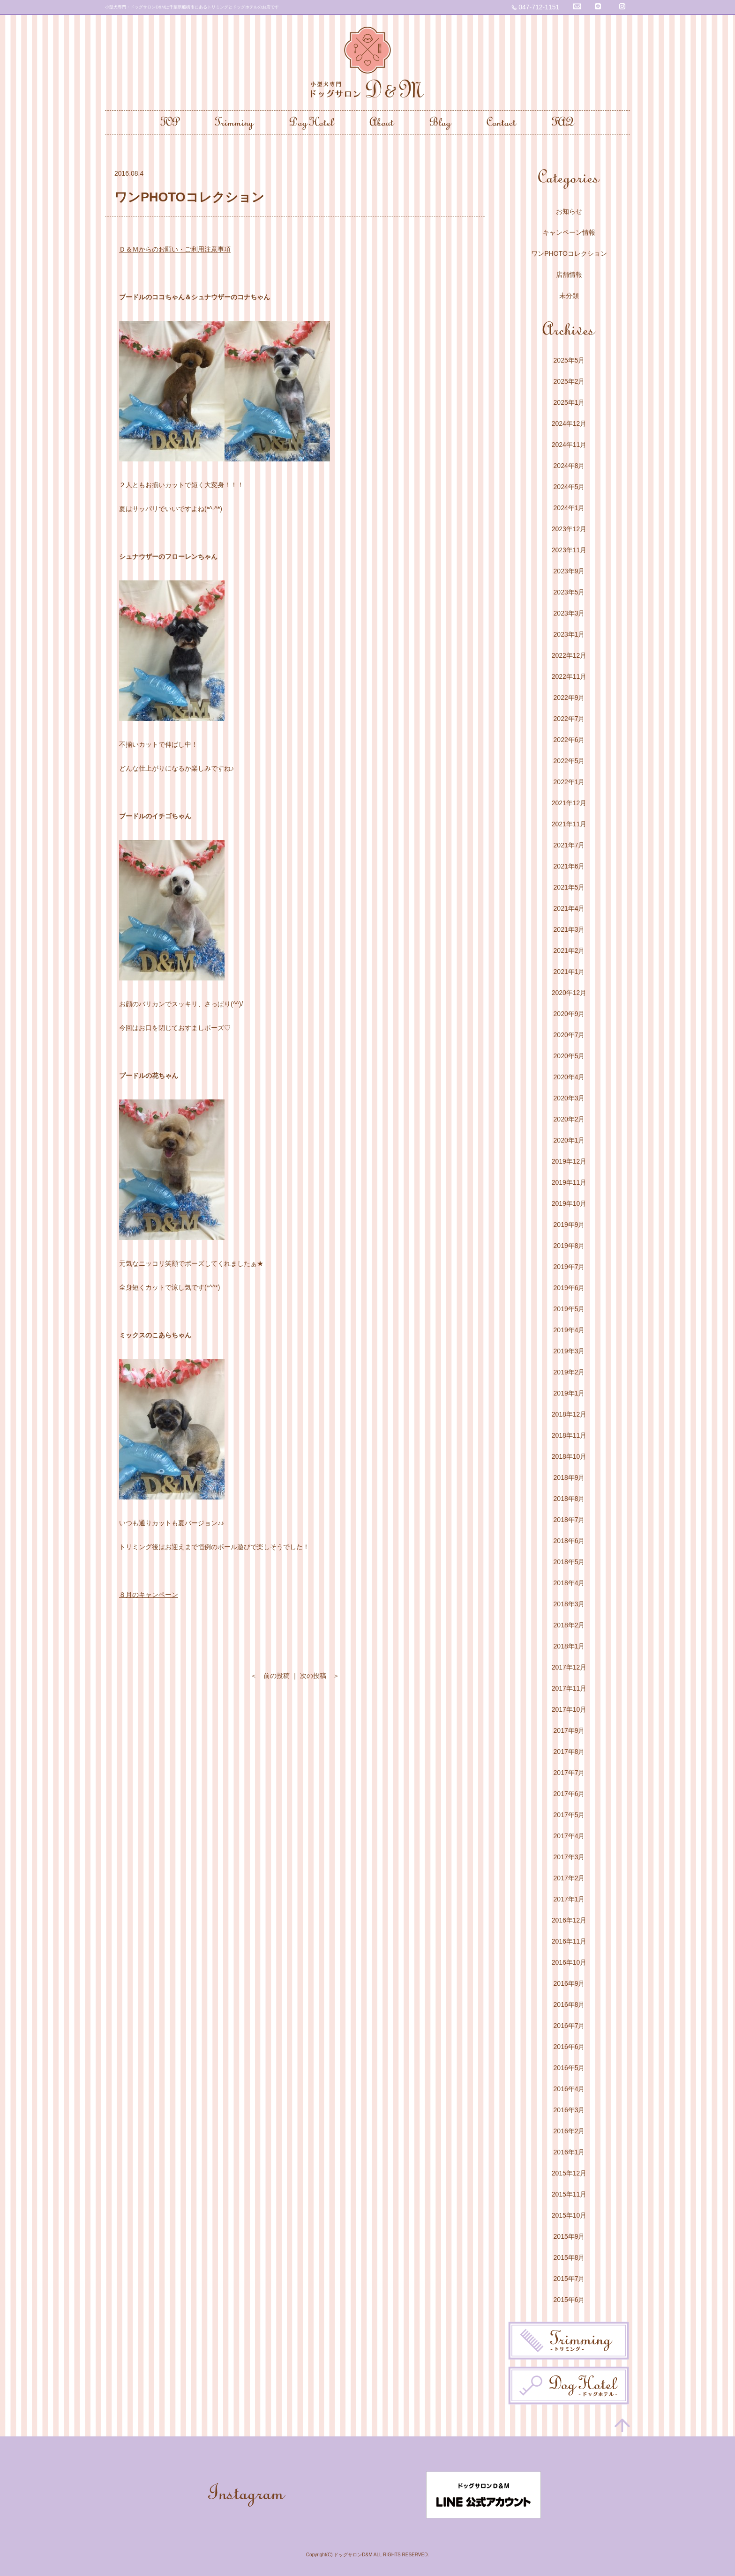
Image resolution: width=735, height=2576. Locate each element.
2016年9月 (569, 1983)
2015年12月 (569, 2173)
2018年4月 (569, 1583)
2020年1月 (569, 1140)
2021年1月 (569, 971)
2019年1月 (569, 1393)
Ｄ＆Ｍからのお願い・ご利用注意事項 (175, 249)
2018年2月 (569, 1625)
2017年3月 (569, 1857)
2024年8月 (569, 465)
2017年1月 (569, 1899)
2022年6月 (569, 739)
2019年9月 (569, 1224)
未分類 (569, 295)
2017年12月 (569, 1667)
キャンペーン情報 (569, 232)
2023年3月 (569, 613)
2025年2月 (569, 381)
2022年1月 (569, 782)
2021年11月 (569, 824)
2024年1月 (569, 508)
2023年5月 (569, 592)
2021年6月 (569, 866)
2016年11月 (569, 1941)
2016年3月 (569, 2110)
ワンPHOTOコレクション (569, 253)
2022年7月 (569, 718)
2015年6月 (569, 2299)
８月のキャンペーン (148, 1594)
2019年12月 (569, 1161)
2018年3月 (569, 1604)
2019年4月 (569, 1330)
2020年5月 (569, 1056)
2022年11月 (569, 676)
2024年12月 (569, 423)
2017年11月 (569, 1688)
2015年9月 (569, 2236)
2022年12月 (569, 655)
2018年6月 (569, 1540)
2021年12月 (569, 803)
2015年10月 (569, 2215)
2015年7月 (569, 2278)
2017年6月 (569, 1793)
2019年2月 (569, 1372)
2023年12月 (569, 529)
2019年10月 (569, 1203)
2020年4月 (569, 1077)
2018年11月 (569, 1435)
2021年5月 (569, 887)
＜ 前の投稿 (270, 1675)
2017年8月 (569, 1751)
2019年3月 (569, 1351)
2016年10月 (569, 1962)
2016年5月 (569, 2067)
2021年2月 (569, 950)
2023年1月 (569, 634)
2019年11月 (569, 1182)
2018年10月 (569, 1456)
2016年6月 (569, 2046)
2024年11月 (569, 444)
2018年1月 (569, 1646)
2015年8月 (569, 2257)
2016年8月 (569, 2004)
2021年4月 (569, 908)
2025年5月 (569, 360)
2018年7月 (569, 1519)
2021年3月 (569, 929)
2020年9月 (569, 1013)
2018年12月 (569, 1414)
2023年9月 (569, 571)
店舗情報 (569, 274)
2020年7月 (569, 1035)
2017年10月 (569, 1709)
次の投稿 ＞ (319, 1675)
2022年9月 (569, 697)
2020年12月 (569, 992)
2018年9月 (569, 1477)
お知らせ (569, 211)
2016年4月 (569, 2089)
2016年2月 (569, 2131)
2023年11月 (569, 550)
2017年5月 (569, 1815)
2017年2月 (569, 1878)
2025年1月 (569, 402)
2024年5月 (569, 486)
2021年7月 (569, 845)
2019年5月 (569, 1309)
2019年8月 (569, 1245)
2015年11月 (569, 2194)
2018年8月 (569, 1498)
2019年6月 (569, 1288)
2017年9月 (569, 1730)
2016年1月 (569, 2152)
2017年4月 (569, 1836)
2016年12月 (569, 1920)
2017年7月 (569, 1772)
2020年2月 (569, 1119)
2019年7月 (569, 1266)
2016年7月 (569, 2025)
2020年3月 (569, 1098)
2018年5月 (569, 1562)
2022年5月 (569, 761)
